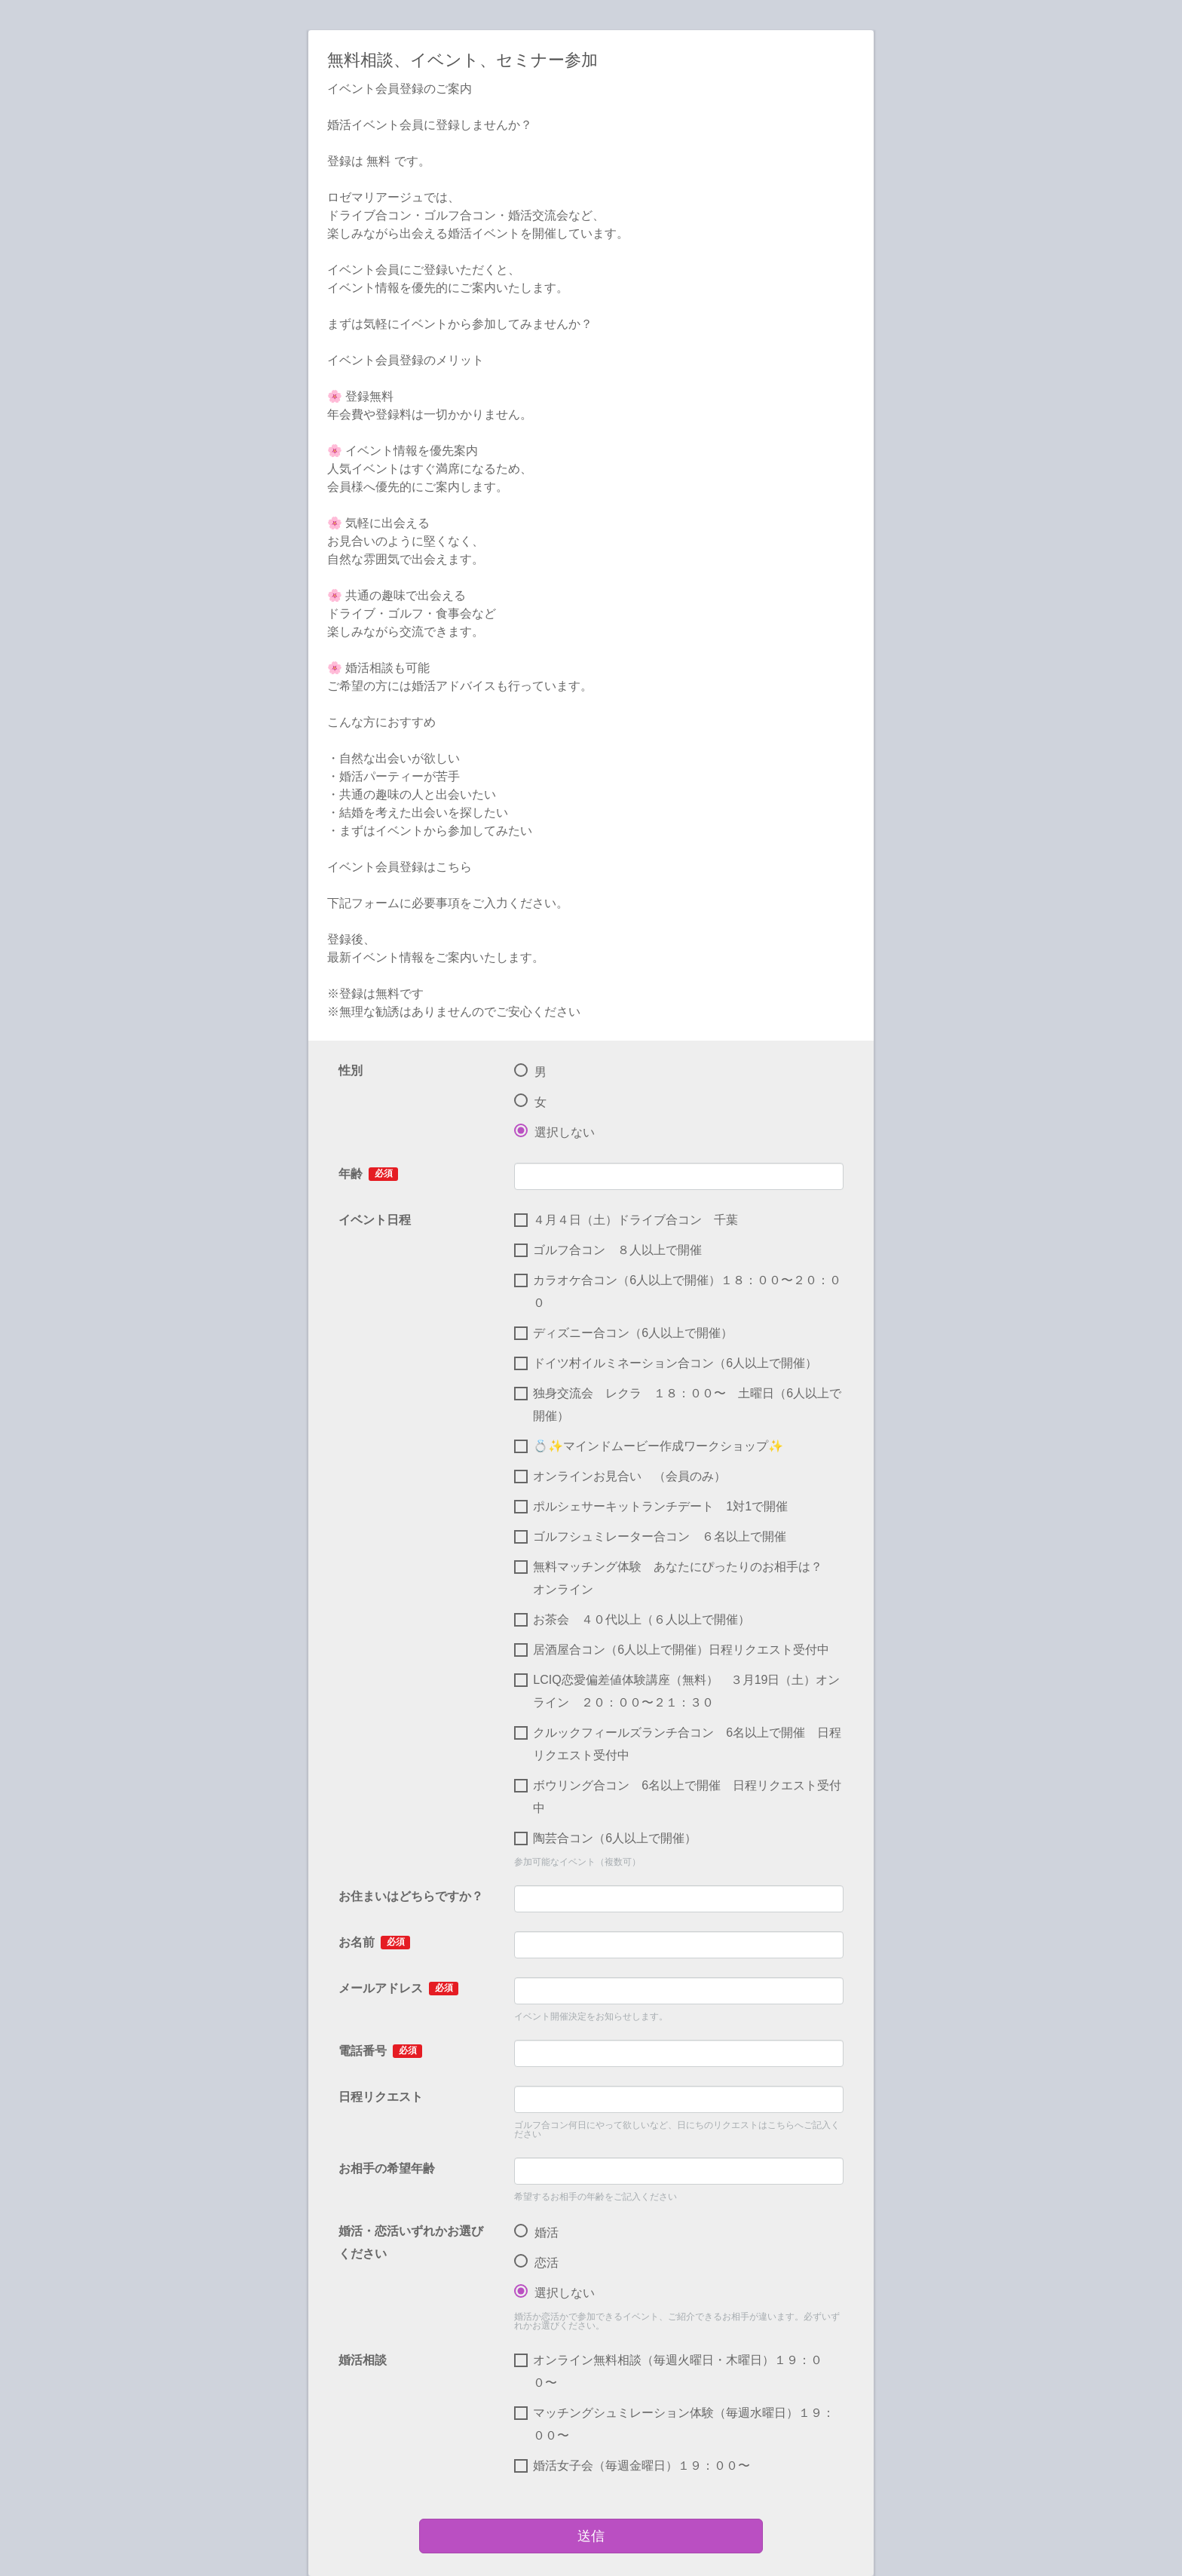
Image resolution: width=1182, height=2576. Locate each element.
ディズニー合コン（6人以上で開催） (623, 1333)
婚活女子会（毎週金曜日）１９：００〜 (632, 2466)
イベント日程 (374, 1219)
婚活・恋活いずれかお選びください (410, 2242)
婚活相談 (362, 2360)
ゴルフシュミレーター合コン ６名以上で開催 (650, 1537)
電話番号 (380, 2051)
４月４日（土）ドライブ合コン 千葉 (626, 1220)
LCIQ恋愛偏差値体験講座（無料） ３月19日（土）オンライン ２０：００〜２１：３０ (677, 1691)
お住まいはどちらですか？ (410, 1896)
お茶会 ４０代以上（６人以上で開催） (632, 1620)
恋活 (536, 2263)
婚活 (536, 2233)
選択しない (554, 1132)
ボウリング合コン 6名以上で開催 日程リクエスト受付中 (677, 1796)
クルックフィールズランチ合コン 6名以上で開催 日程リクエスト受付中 (677, 1744)
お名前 (374, 1942)
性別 (350, 1070)
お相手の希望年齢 (386, 2168)
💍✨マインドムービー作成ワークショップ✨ (654, 1446)
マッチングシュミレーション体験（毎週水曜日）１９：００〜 (674, 2424)
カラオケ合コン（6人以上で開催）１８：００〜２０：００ (677, 1291)
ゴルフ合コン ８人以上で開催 (608, 1250)
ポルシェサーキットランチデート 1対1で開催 (657, 1506)
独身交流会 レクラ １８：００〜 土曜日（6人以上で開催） (677, 1404)
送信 (591, 2536)
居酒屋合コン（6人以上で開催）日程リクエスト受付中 (671, 1650)
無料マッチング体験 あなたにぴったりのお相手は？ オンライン (674, 1578)
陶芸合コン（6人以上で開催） (605, 1838)
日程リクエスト (380, 2096)
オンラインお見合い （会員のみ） (620, 1476)
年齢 (368, 1174)
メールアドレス (398, 1988)
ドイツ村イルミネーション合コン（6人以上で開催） (665, 1363)
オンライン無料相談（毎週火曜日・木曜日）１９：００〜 (668, 2371)
